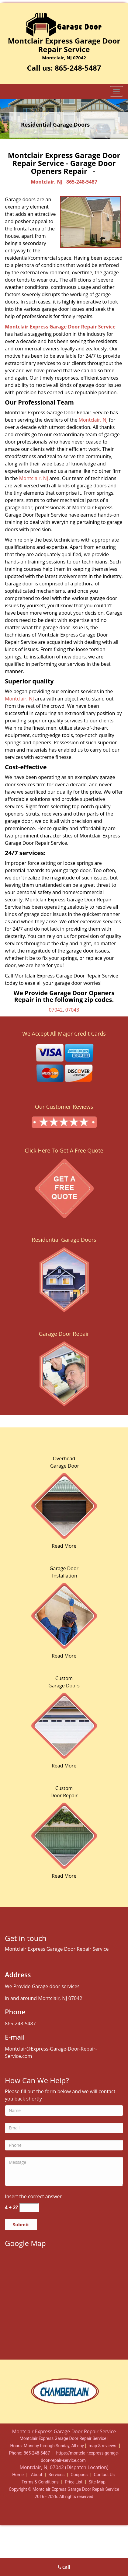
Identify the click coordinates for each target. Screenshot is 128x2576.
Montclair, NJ (46, 181)
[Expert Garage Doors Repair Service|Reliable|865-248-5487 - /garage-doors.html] (64, 1835)
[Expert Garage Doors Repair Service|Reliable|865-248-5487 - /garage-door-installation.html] (64, 1615)
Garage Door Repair (64, 1333)
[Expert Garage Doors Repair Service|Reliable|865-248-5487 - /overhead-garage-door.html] (64, 1505)
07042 (56, 1009)
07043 (72, 1009)
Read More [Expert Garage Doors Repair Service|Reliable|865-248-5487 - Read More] (64, 1545)
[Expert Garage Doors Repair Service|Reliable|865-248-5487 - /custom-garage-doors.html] (64, 1725)
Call (64, 2567)
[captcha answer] (29, 2207)
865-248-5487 (78, 68)
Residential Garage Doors (64, 1239)
